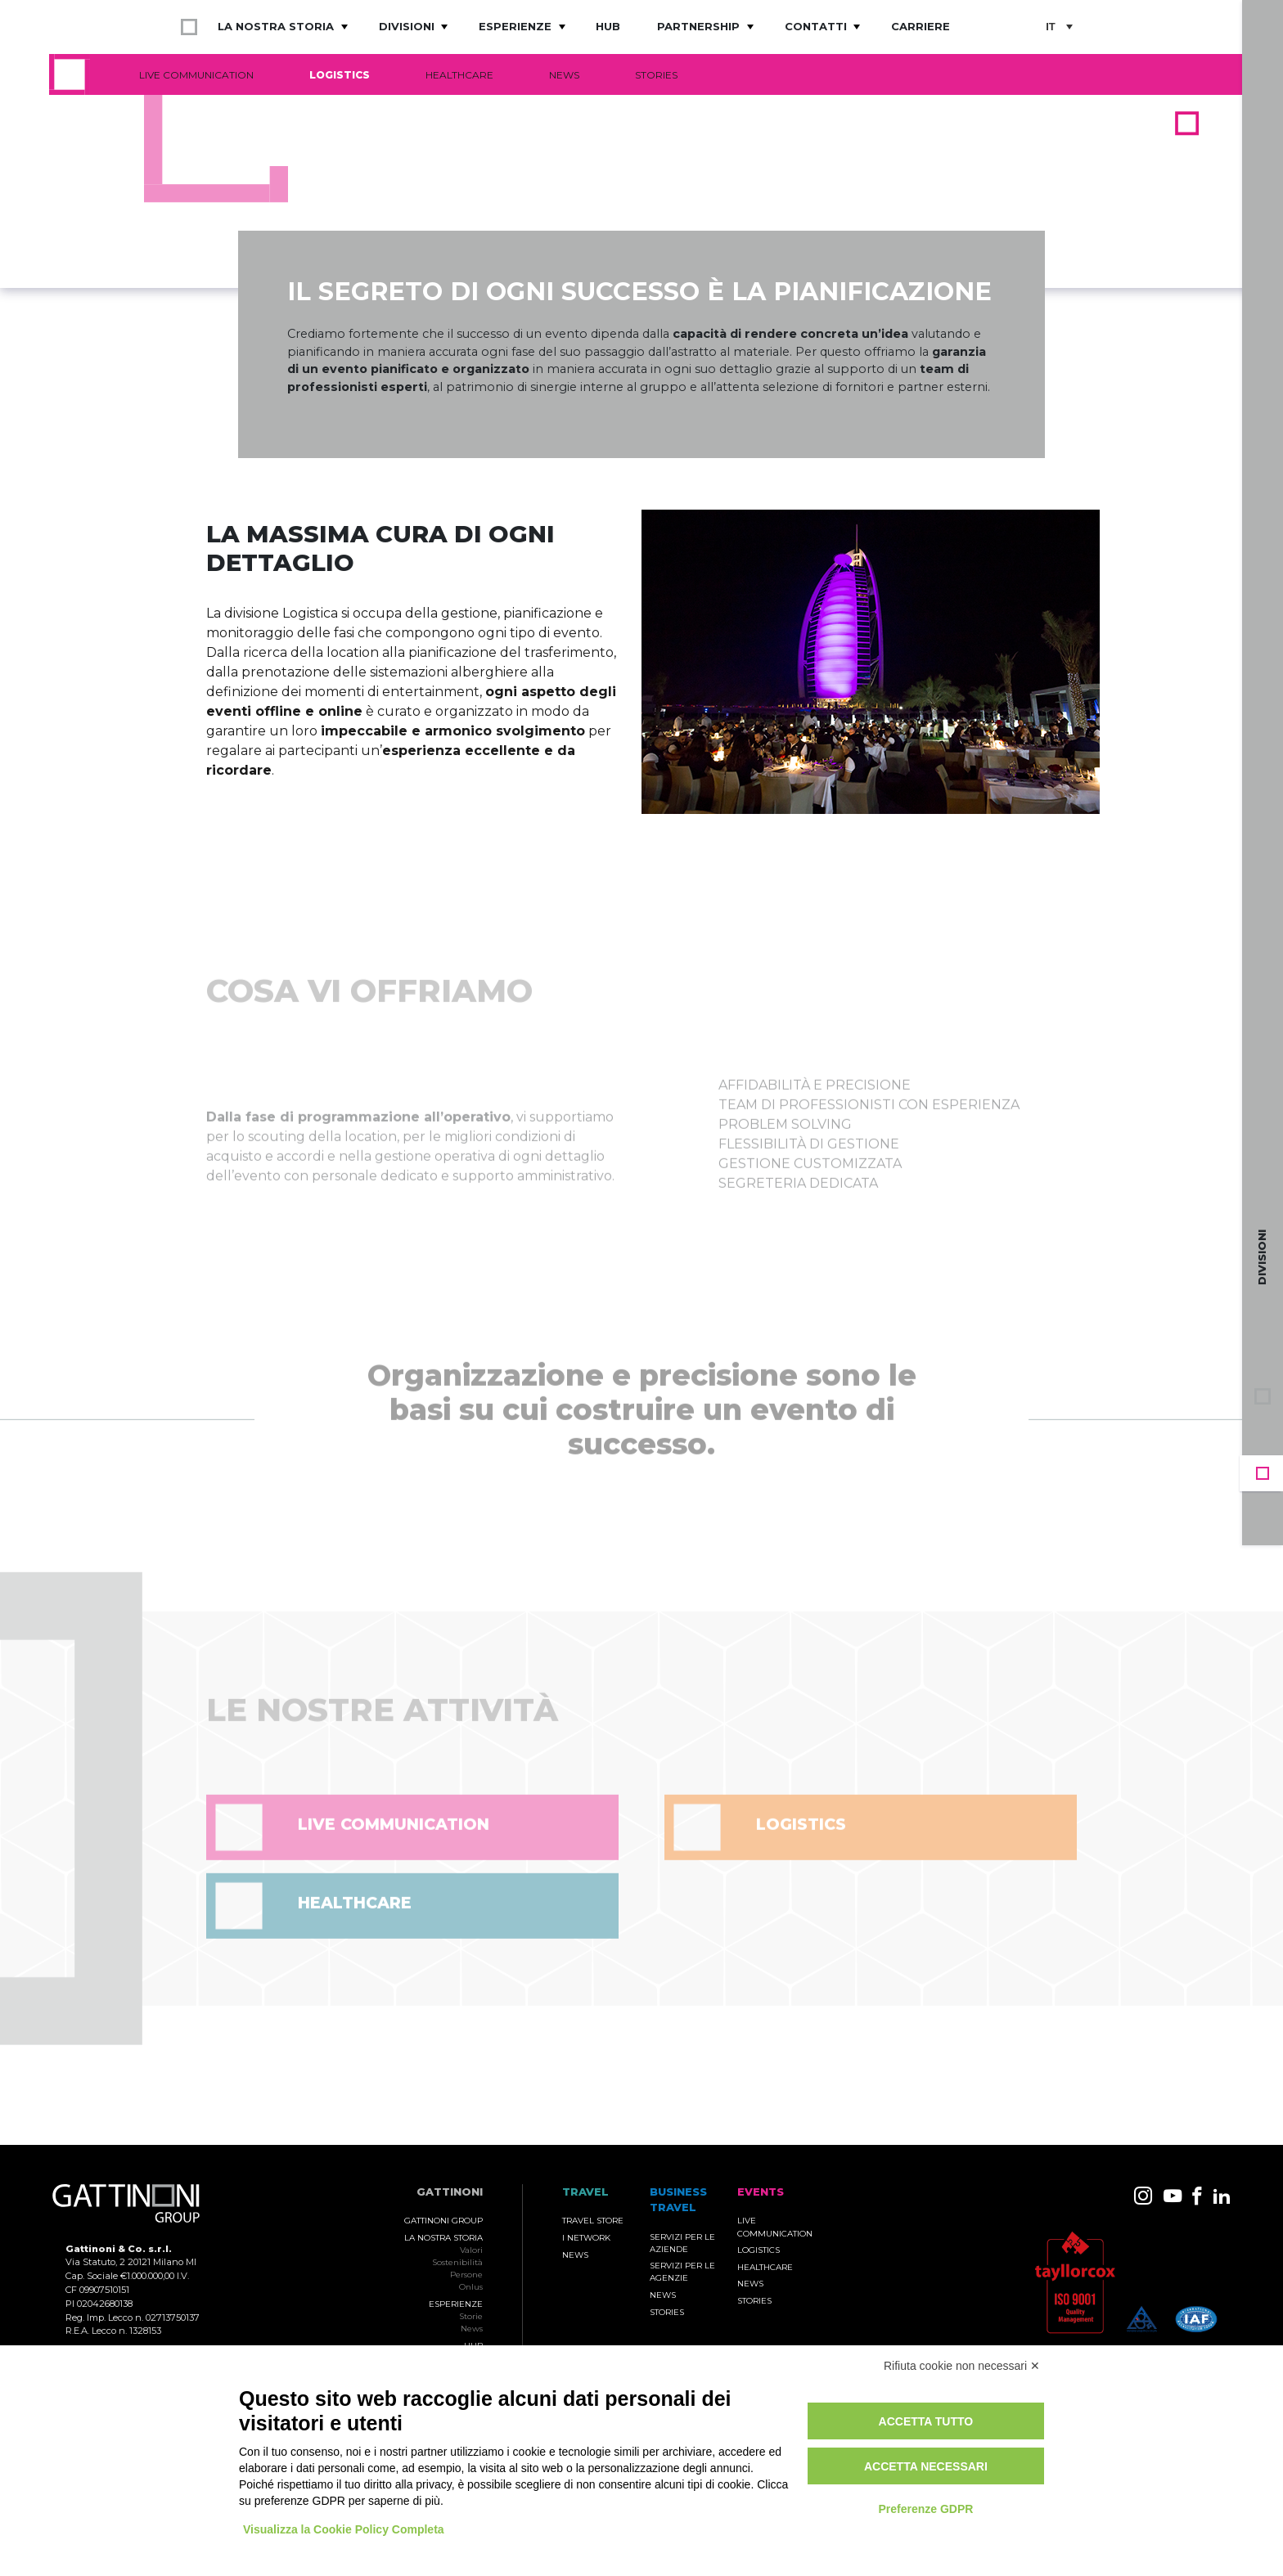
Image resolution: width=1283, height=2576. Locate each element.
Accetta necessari (926, 2466)
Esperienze (515, 26)
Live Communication (196, 75)
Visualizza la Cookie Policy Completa (343, 2529)
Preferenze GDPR (925, 2508)
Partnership (698, 26)
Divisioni (406, 26)
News (564, 75)
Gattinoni (449, 2192)
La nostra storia (276, 26)
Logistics (339, 75)
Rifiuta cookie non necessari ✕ (962, 2365)
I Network (586, 2237)
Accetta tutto (926, 2421)
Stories (656, 75)
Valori (471, 2250)
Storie (471, 2316)
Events (1262, 1473)
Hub (608, 26)
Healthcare (459, 75)
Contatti (816, 26)
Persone (466, 2274)
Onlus (471, 2287)
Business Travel (1262, 1432)
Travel (1262, 1514)
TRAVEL (585, 2192)
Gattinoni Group (443, 2220)
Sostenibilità (457, 2262)
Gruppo (1262, 1396)
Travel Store (592, 2220)
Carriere (920, 26)
